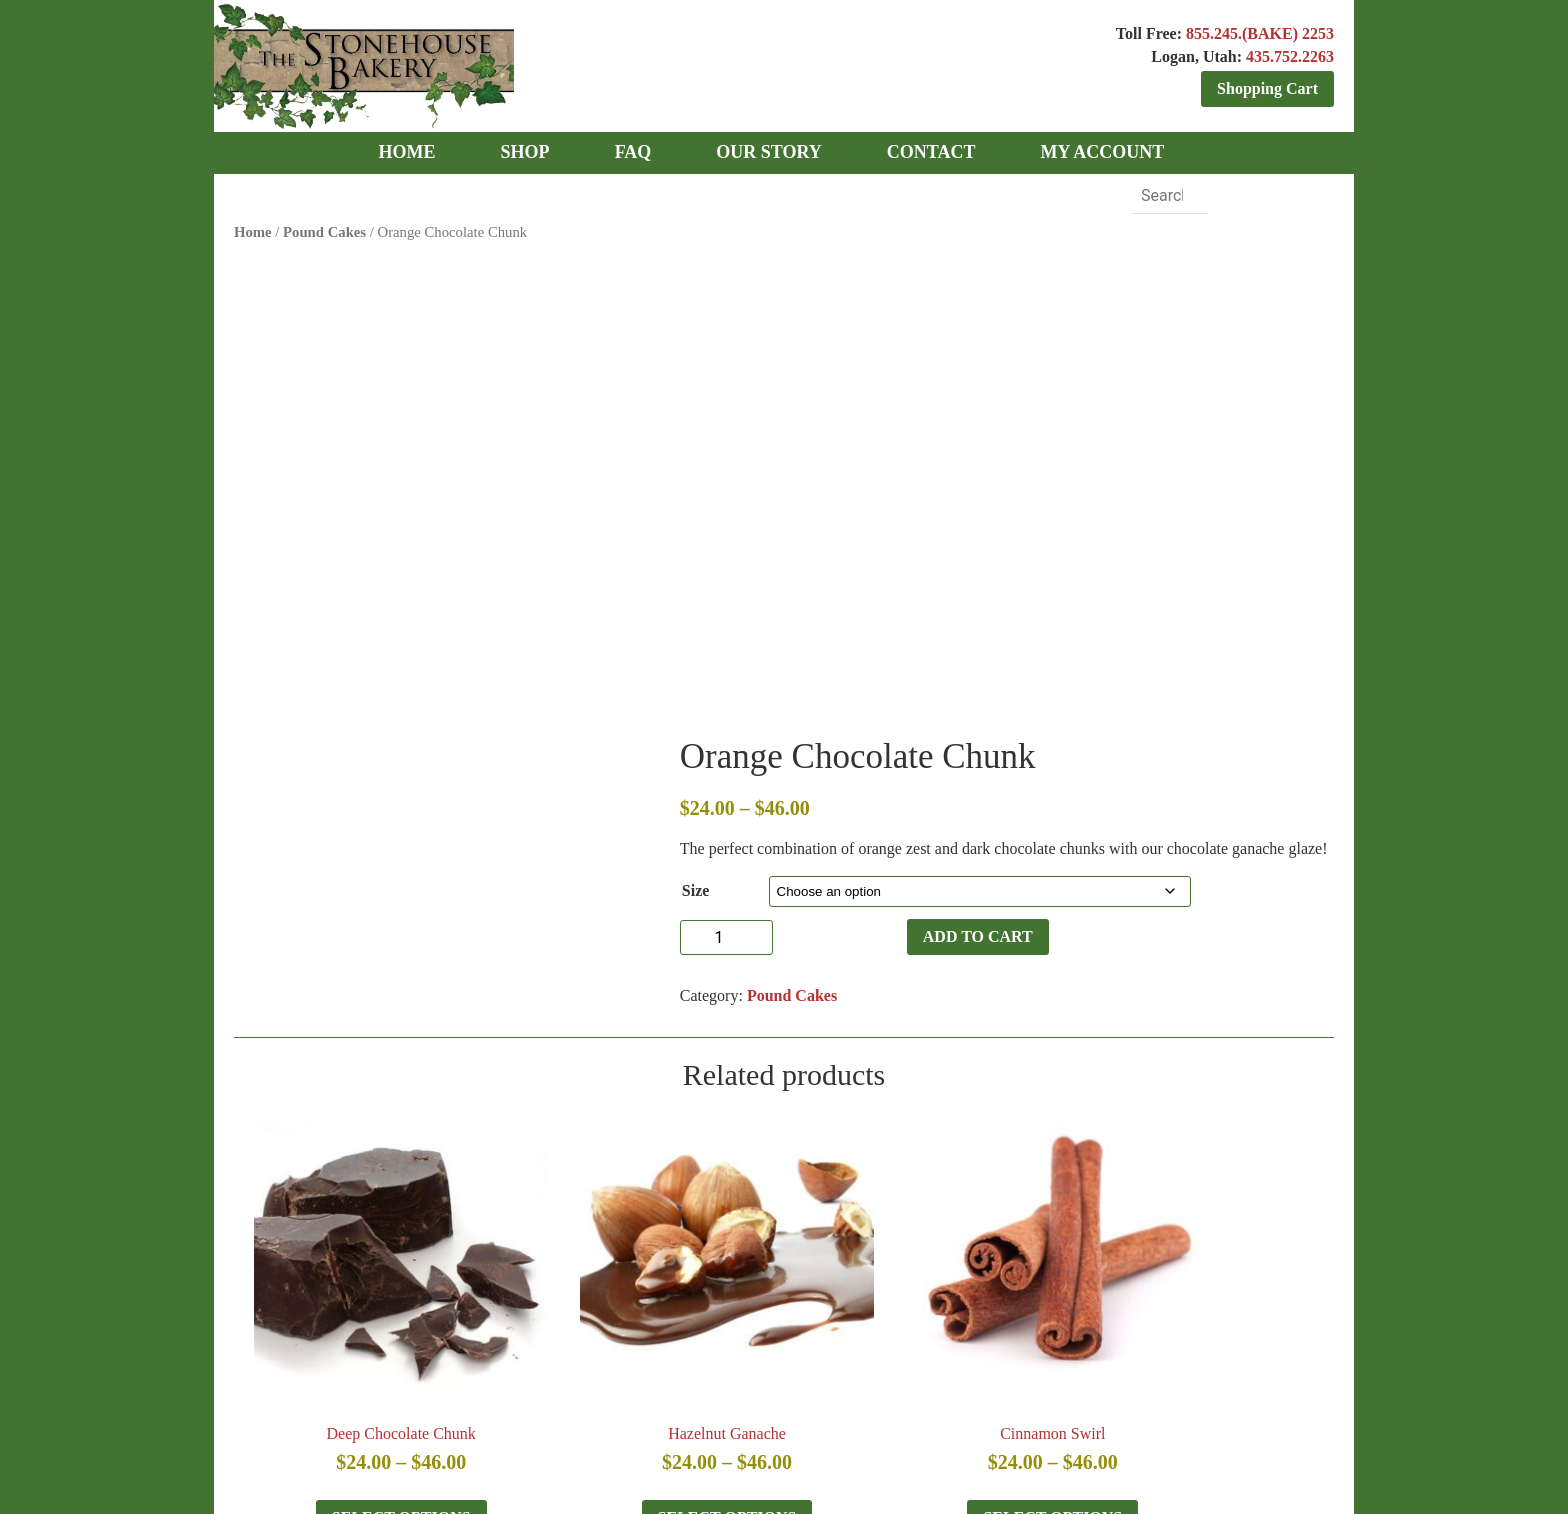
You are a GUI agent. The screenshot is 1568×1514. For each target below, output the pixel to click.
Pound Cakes (324, 228)
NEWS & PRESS (476, 1365)
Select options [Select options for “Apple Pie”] (1192, 1152)
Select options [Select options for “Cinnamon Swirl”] (918, 1152)
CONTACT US (1099, 1365)
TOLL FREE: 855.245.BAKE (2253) (787, 1268)
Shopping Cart (1267, 88)
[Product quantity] (835, 469)
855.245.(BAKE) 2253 (1260, 33)
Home (253, 228)
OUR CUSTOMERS (766, 1365)
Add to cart (943, 468)
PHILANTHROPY (615, 1365)
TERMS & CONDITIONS (942, 1365)
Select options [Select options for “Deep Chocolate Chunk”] (370, 1152)
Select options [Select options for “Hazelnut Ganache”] (644, 1152)
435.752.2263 (1290, 56)
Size (822, 422)
